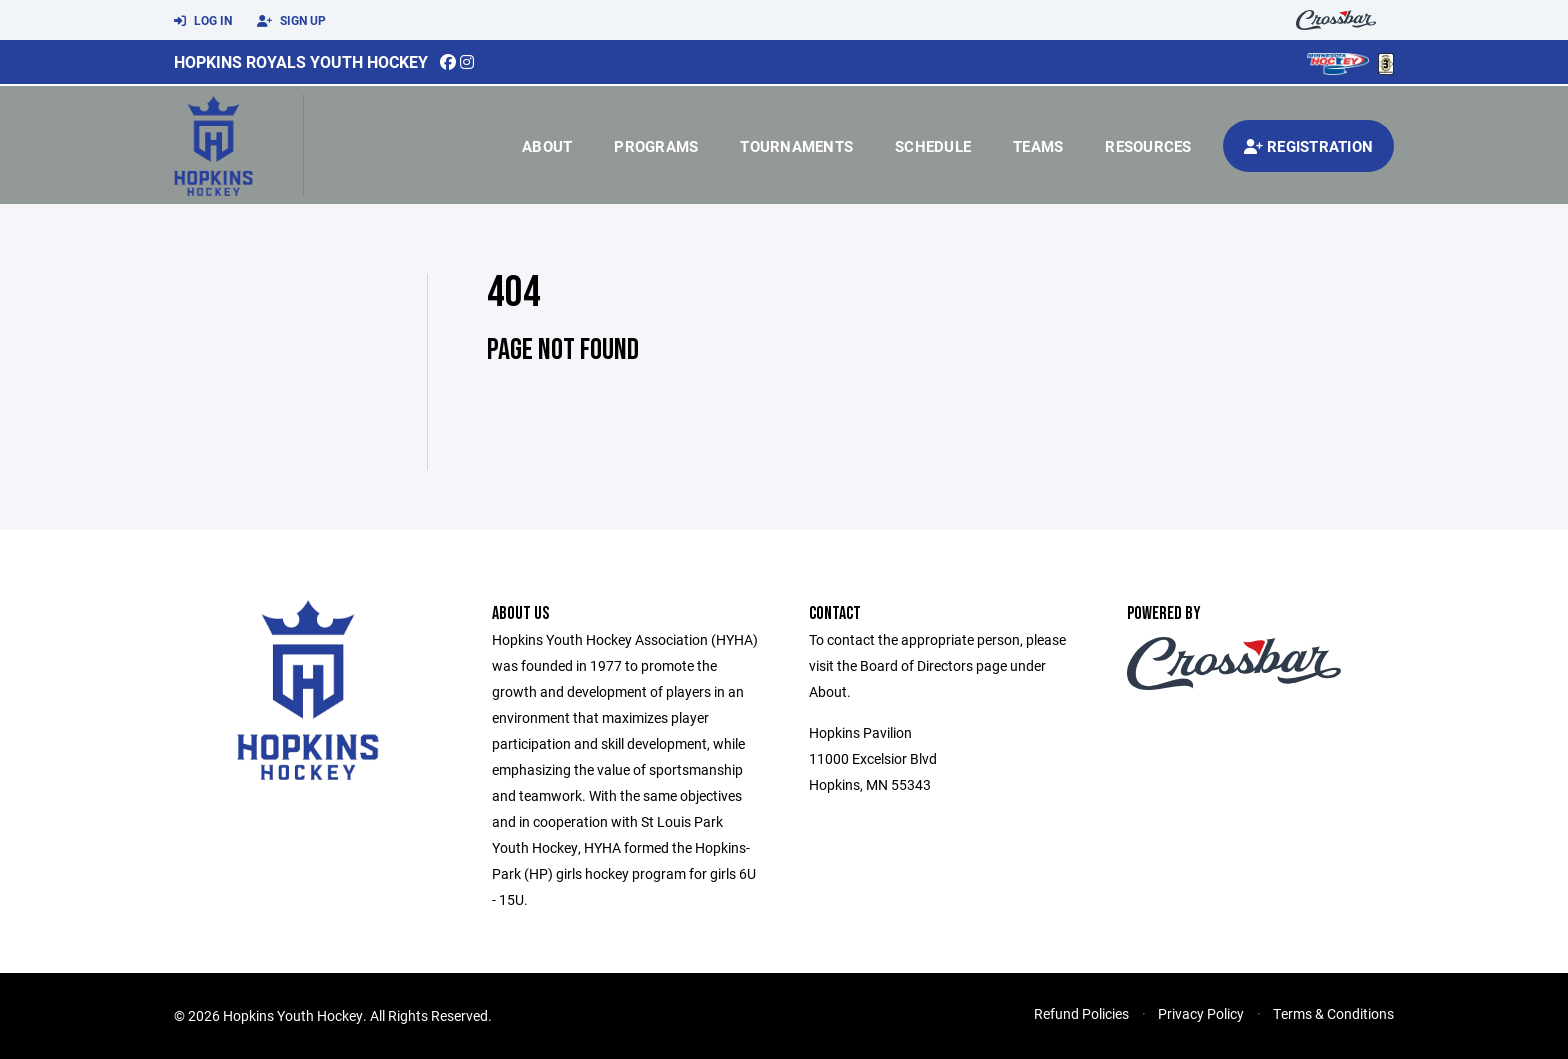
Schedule (933, 146)
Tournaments (796, 146)
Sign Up (291, 21)
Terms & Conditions (1333, 1013)
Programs (656, 146)
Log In (203, 21)
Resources (1148, 146)
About (547, 146)
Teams (1038, 146)
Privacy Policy (1201, 1013)
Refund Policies (1081, 1013)
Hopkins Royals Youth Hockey (301, 61)
